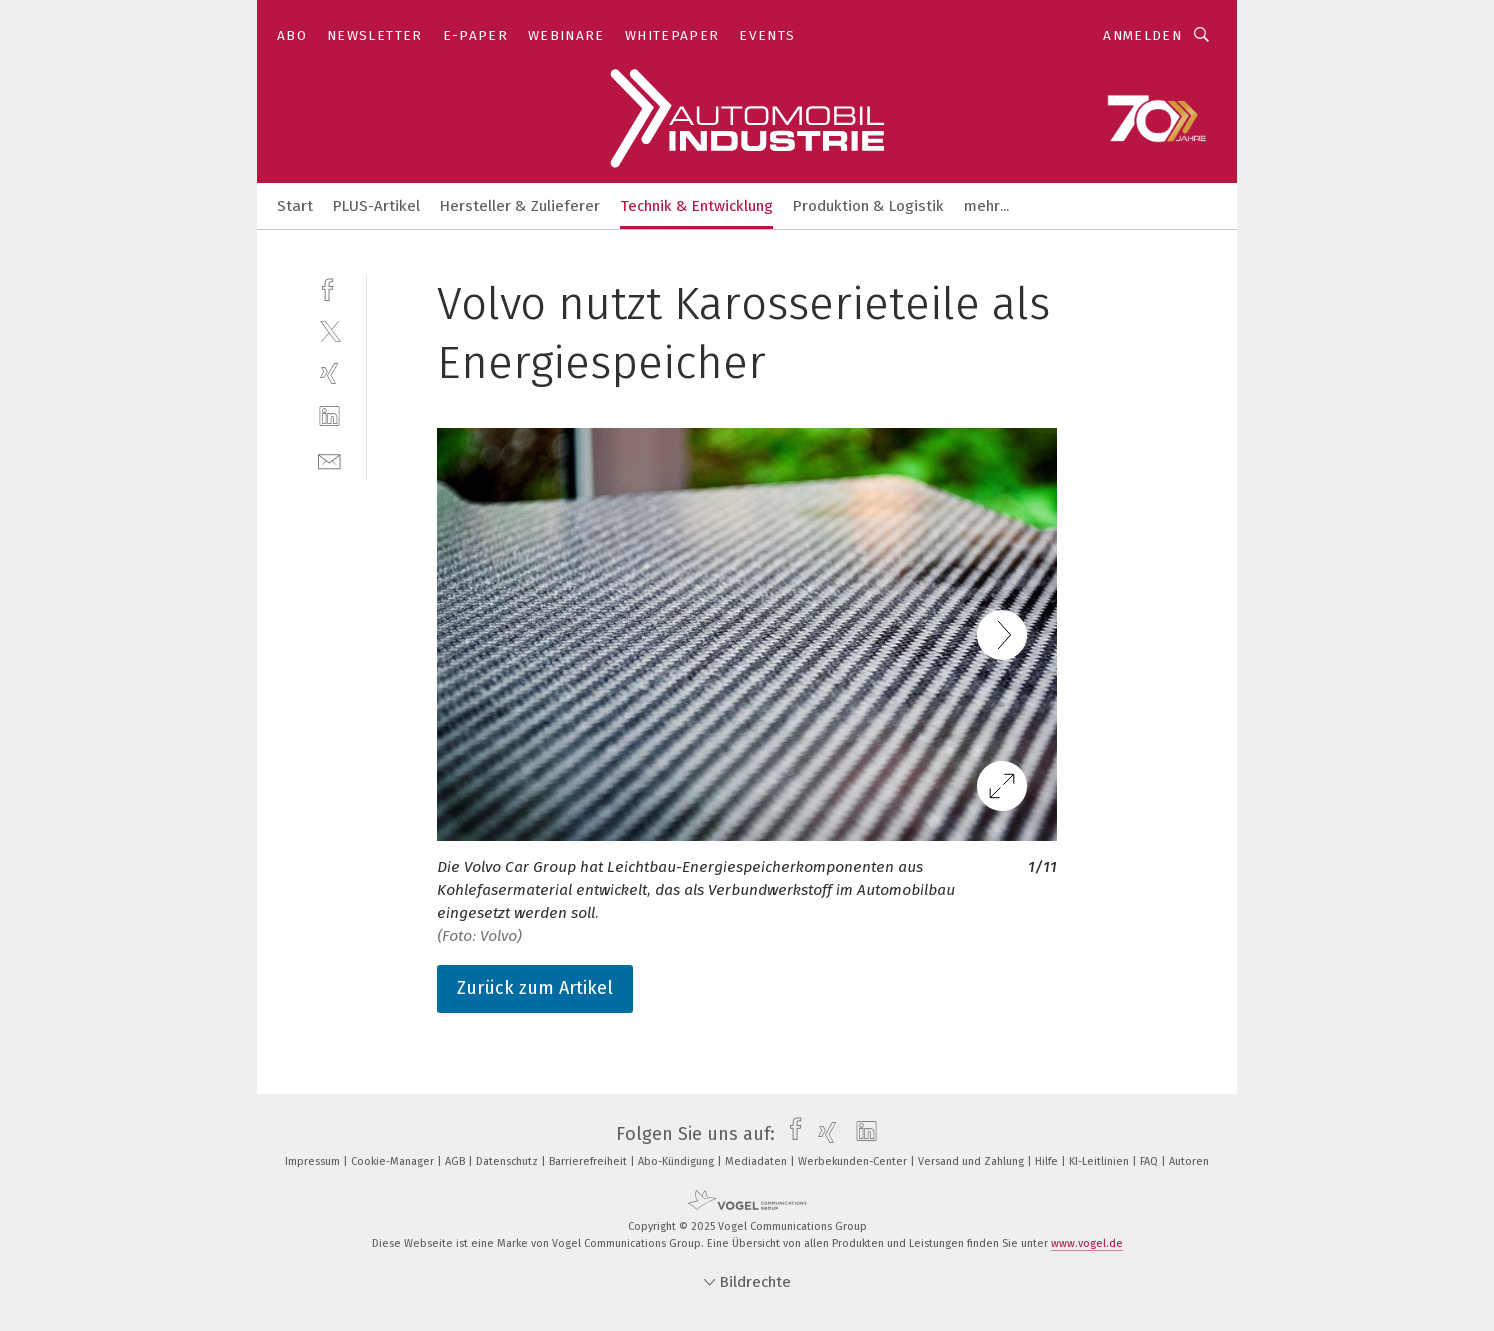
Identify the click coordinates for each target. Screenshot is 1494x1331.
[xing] (329, 373)
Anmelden (1142, 35)
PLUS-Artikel (376, 206)
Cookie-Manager (394, 1161)
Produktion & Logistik (868, 206)
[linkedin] (329, 416)
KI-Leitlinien (1100, 1161)
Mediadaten (757, 1161)
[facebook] (329, 287)
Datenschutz (508, 1161)
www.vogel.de (1087, 1243)
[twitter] (329, 330)
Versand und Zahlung (972, 1161)
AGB (456, 1161)
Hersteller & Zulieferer (520, 206)
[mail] (329, 459)
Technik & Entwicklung (696, 206)
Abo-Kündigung (677, 1161)
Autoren (1189, 1161)
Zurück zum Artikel (535, 988)
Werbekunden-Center (854, 1161)
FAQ (1150, 1161)
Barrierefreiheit (589, 1161)
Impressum (314, 1161)
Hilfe (1048, 1161)
